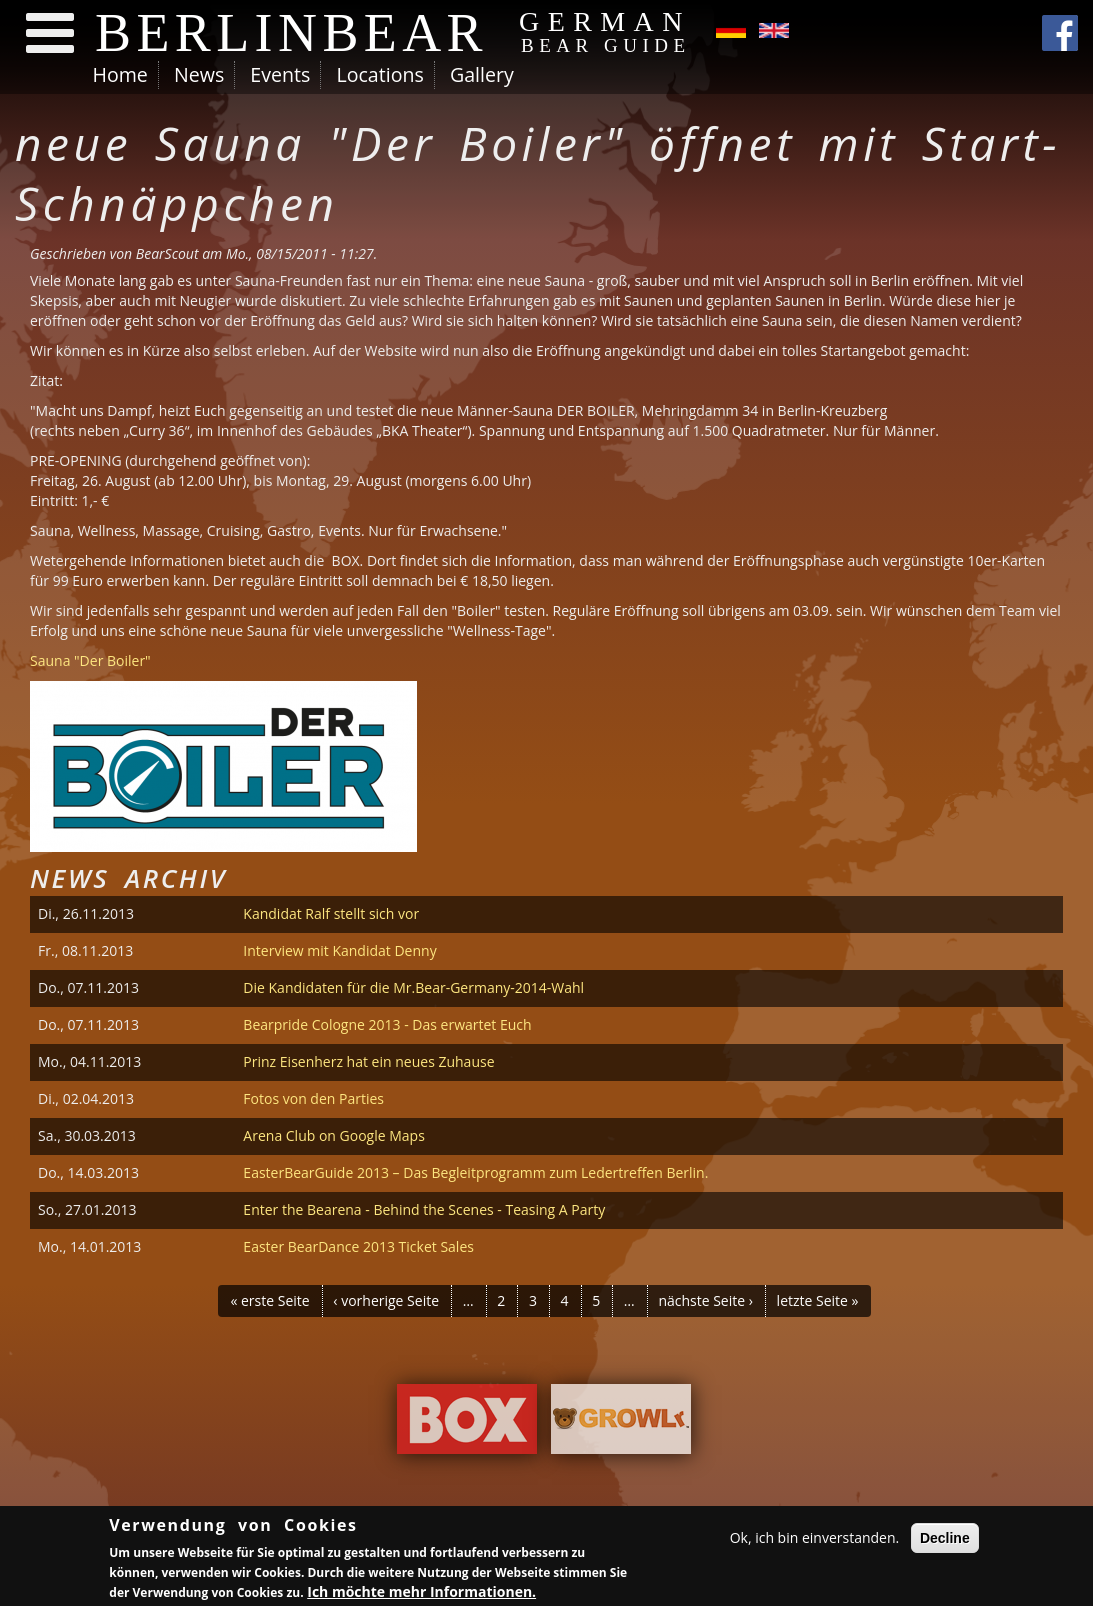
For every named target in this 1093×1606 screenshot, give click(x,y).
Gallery (482, 74)
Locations (379, 74)
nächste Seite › (705, 1300)
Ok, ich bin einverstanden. (815, 1539)
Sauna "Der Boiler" (90, 660)
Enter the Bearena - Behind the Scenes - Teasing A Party (424, 1209)
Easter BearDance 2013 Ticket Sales (358, 1246)
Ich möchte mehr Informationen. (421, 1593)
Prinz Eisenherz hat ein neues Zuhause (368, 1061)
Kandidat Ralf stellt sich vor (331, 913)
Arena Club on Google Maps (334, 1135)
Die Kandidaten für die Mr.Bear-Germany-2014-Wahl (413, 987)
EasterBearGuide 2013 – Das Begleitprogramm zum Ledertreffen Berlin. (475, 1172)
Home (120, 74)
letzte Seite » (818, 1300)
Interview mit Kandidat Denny (339, 950)
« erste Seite (269, 1300)
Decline (945, 1540)
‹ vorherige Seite (386, 1300)
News (199, 74)
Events (280, 74)
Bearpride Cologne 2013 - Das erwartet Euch (387, 1024)
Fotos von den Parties (313, 1098)
